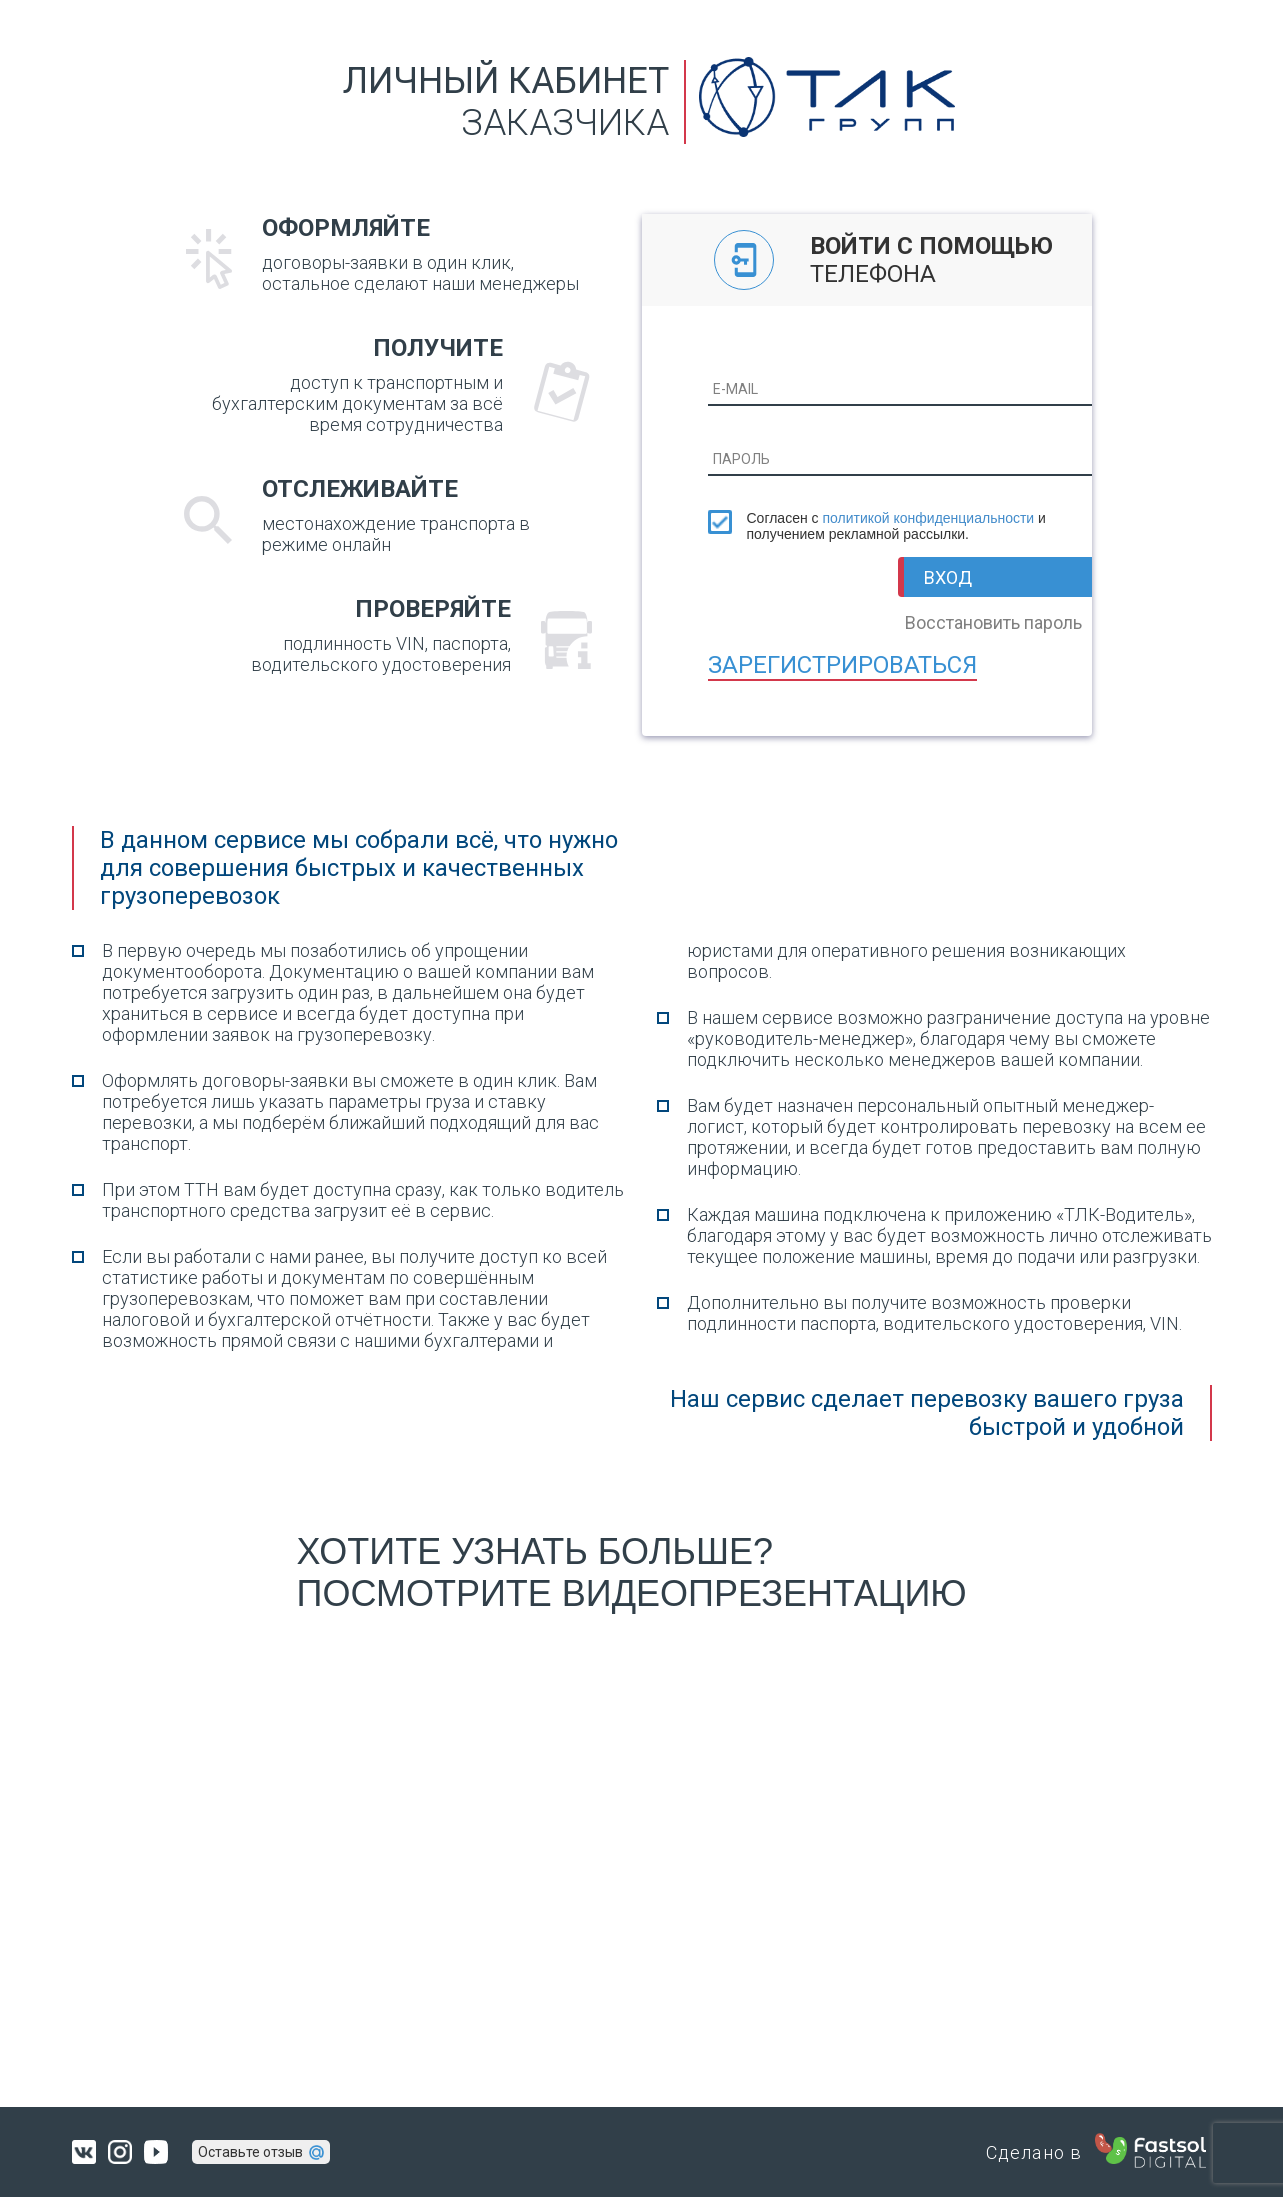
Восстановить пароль (993, 622)
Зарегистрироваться (842, 665)
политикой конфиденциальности (928, 518)
